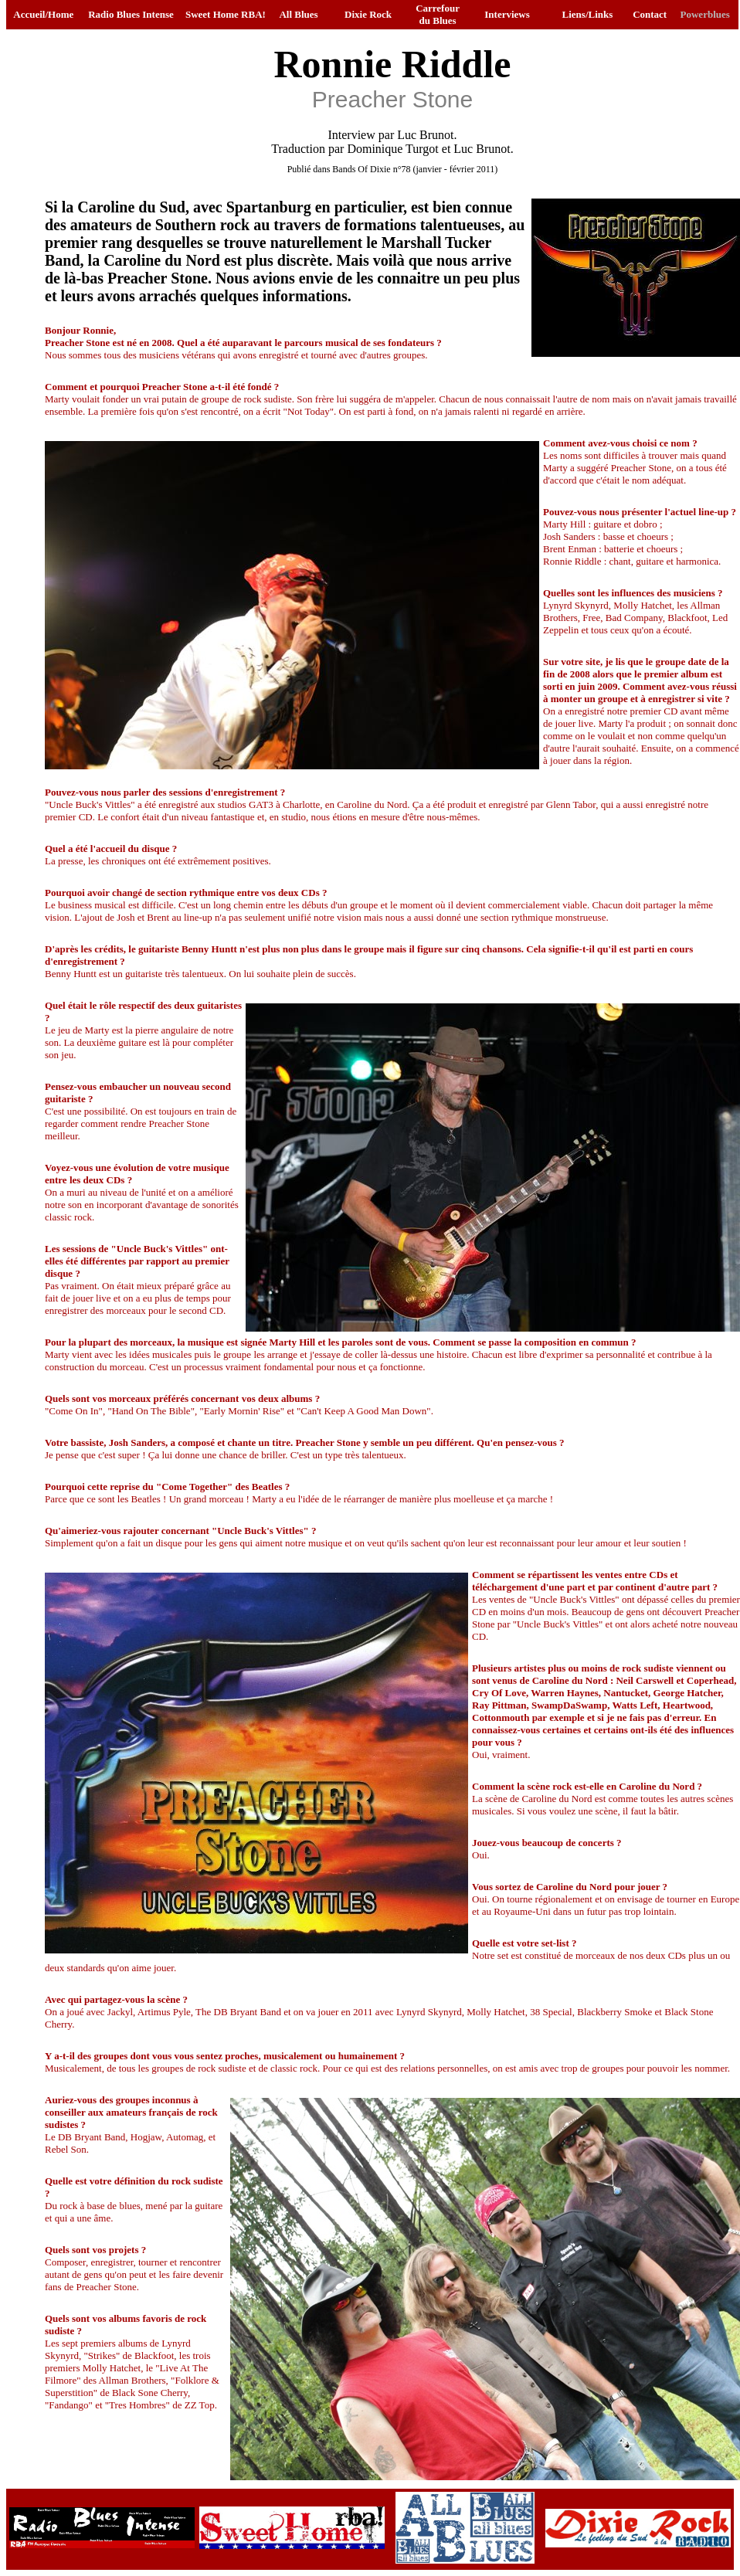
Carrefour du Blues (438, 14)
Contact (650, 14)
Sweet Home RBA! (225, 14)
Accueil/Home (43, 14)
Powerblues (705, 14)
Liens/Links (587, 14)
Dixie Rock (368, 14)
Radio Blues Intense (131, 14)
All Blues (298, 14)
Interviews (507, 14)
